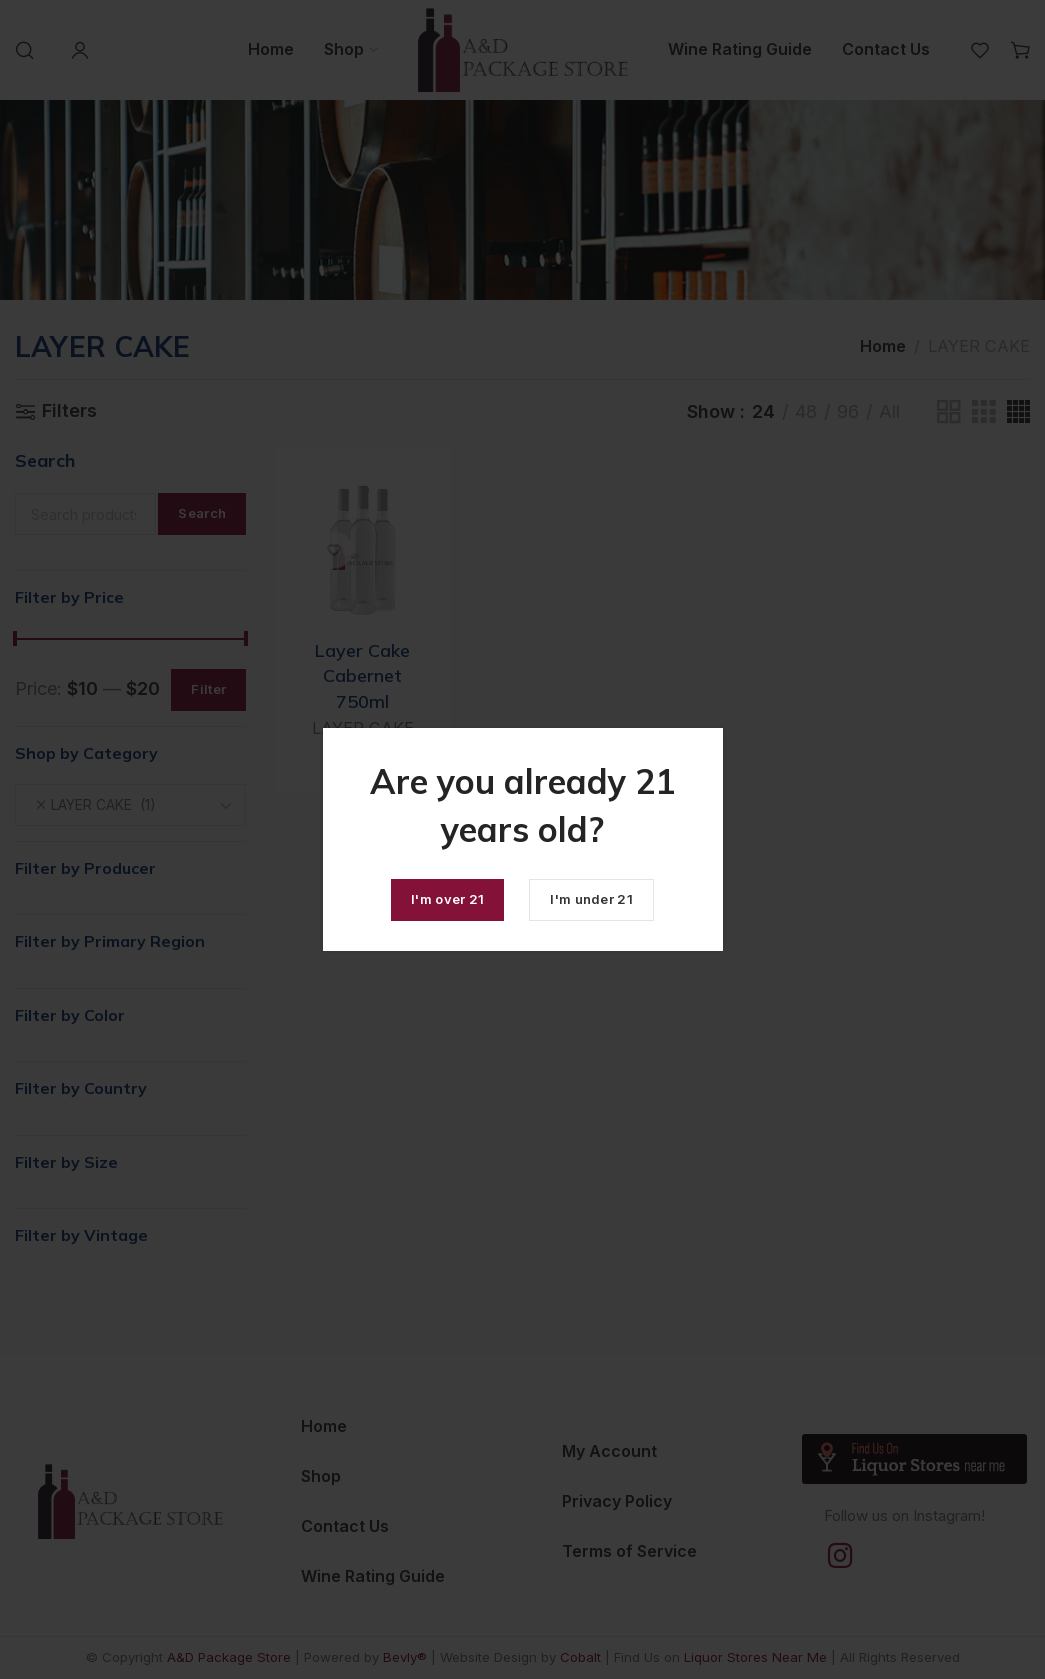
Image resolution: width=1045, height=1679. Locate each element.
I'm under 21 (591, 899)
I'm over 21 (447, 899)
